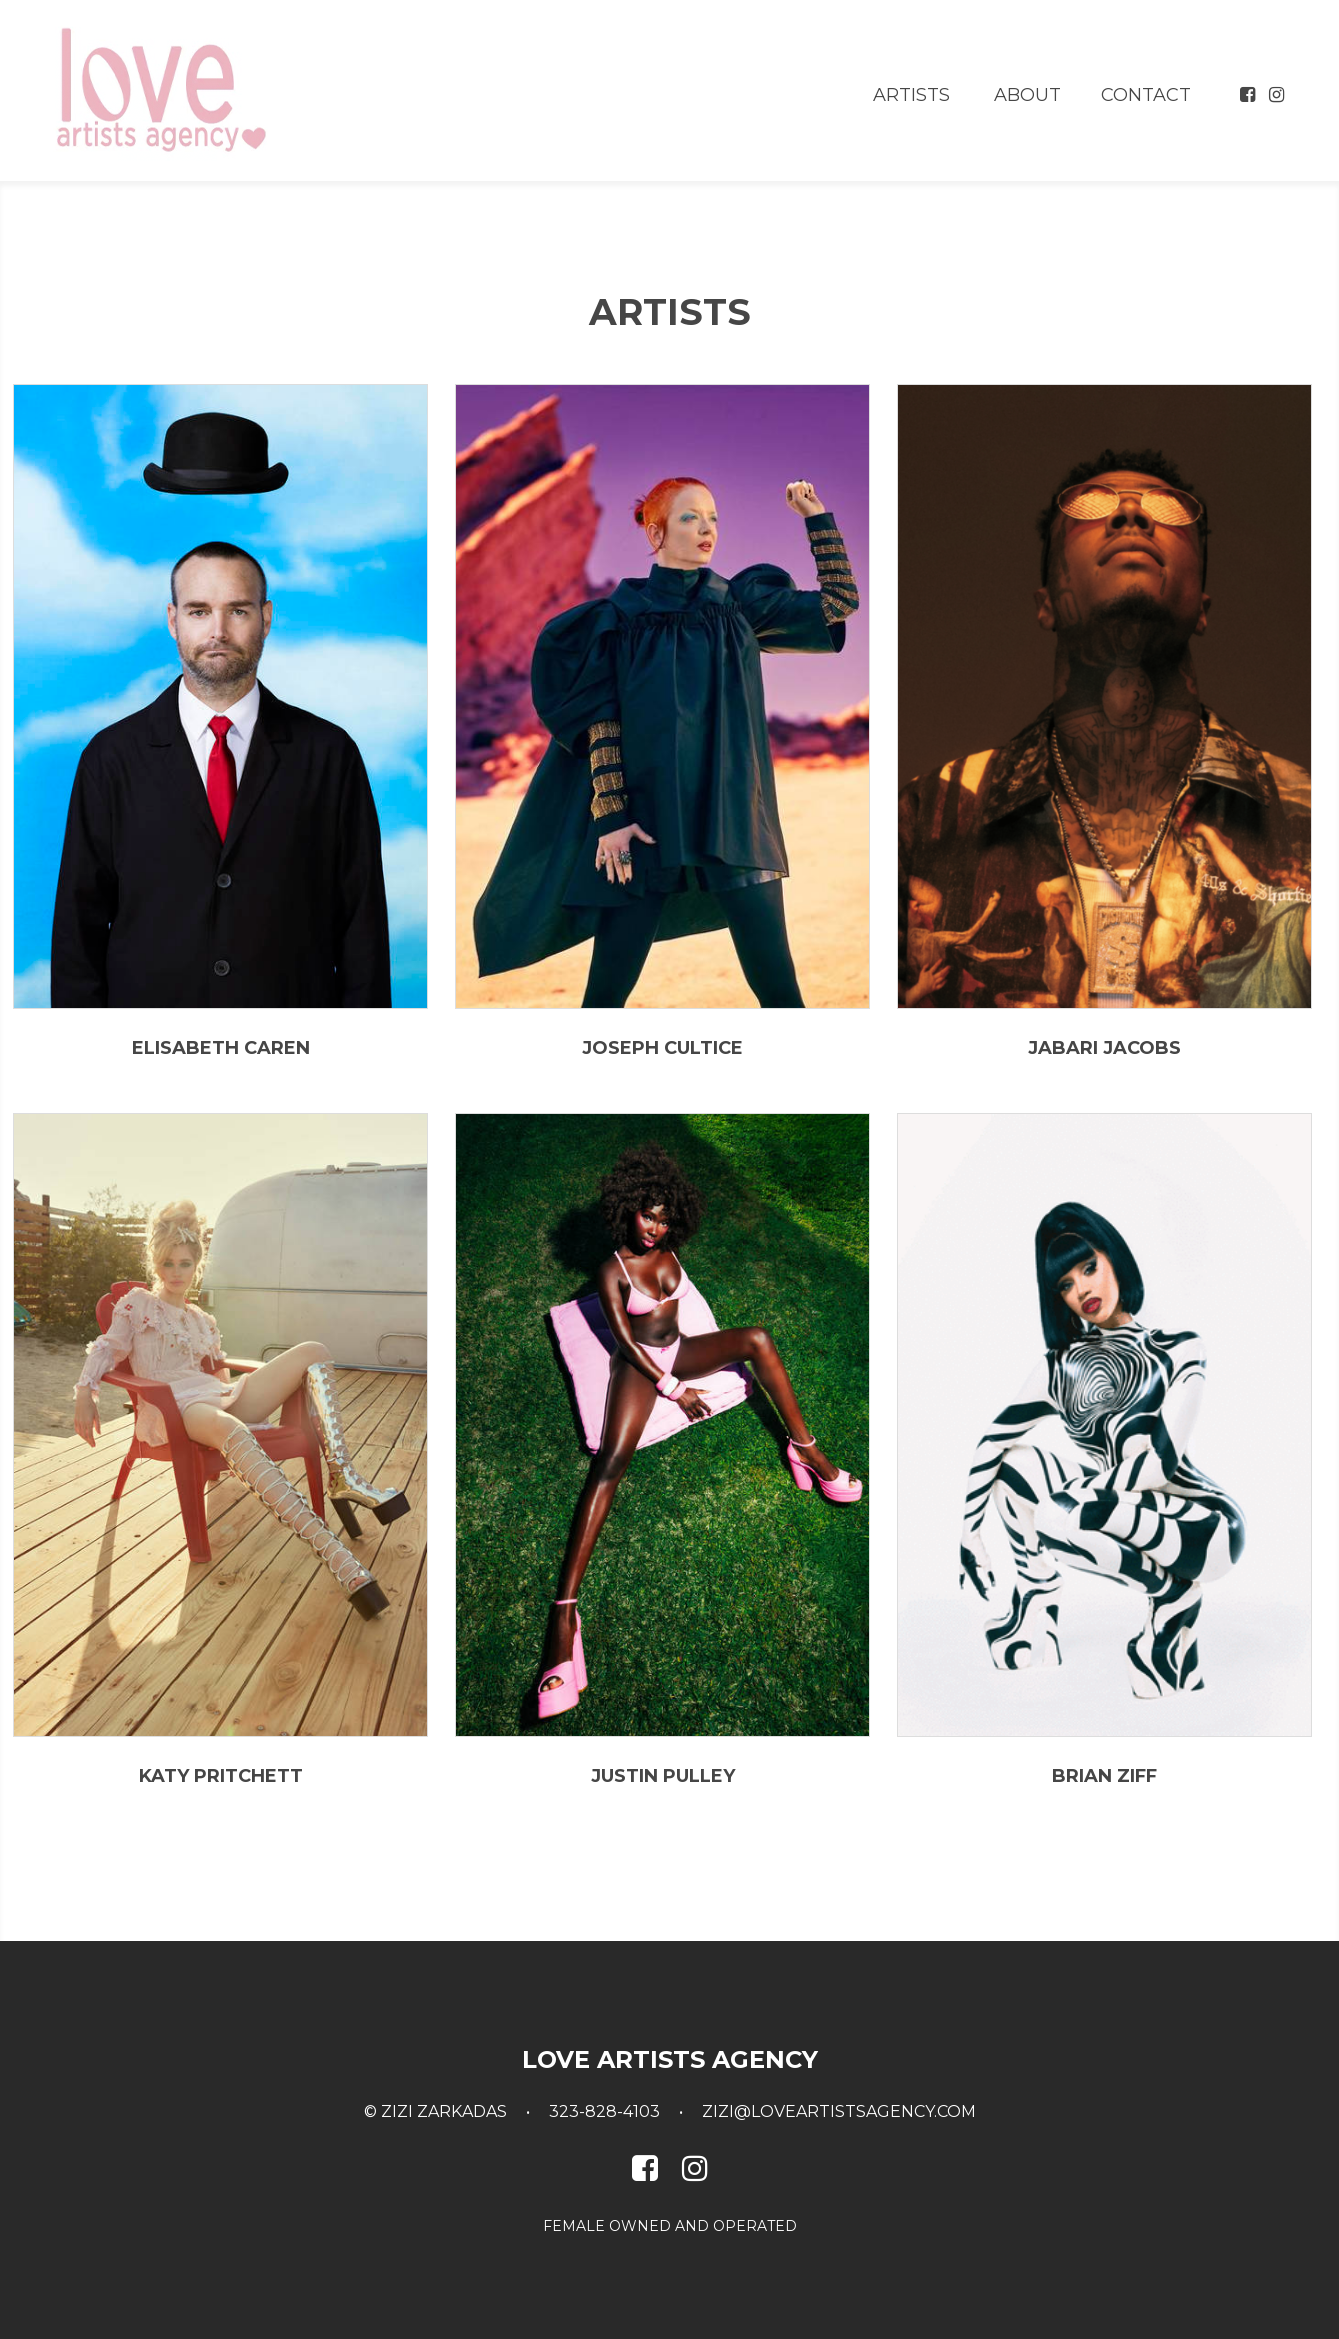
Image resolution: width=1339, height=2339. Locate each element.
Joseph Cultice (662, 1048)
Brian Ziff (1104, 1776)
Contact (1146, 95)
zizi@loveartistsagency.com (839, 2111)
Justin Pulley (663, 1776)
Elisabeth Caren (221, 1048)
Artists (911, 95)
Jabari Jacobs (1104, 1048)
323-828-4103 (604, 2111)
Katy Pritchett (221, 1776)
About (1027, 95)
